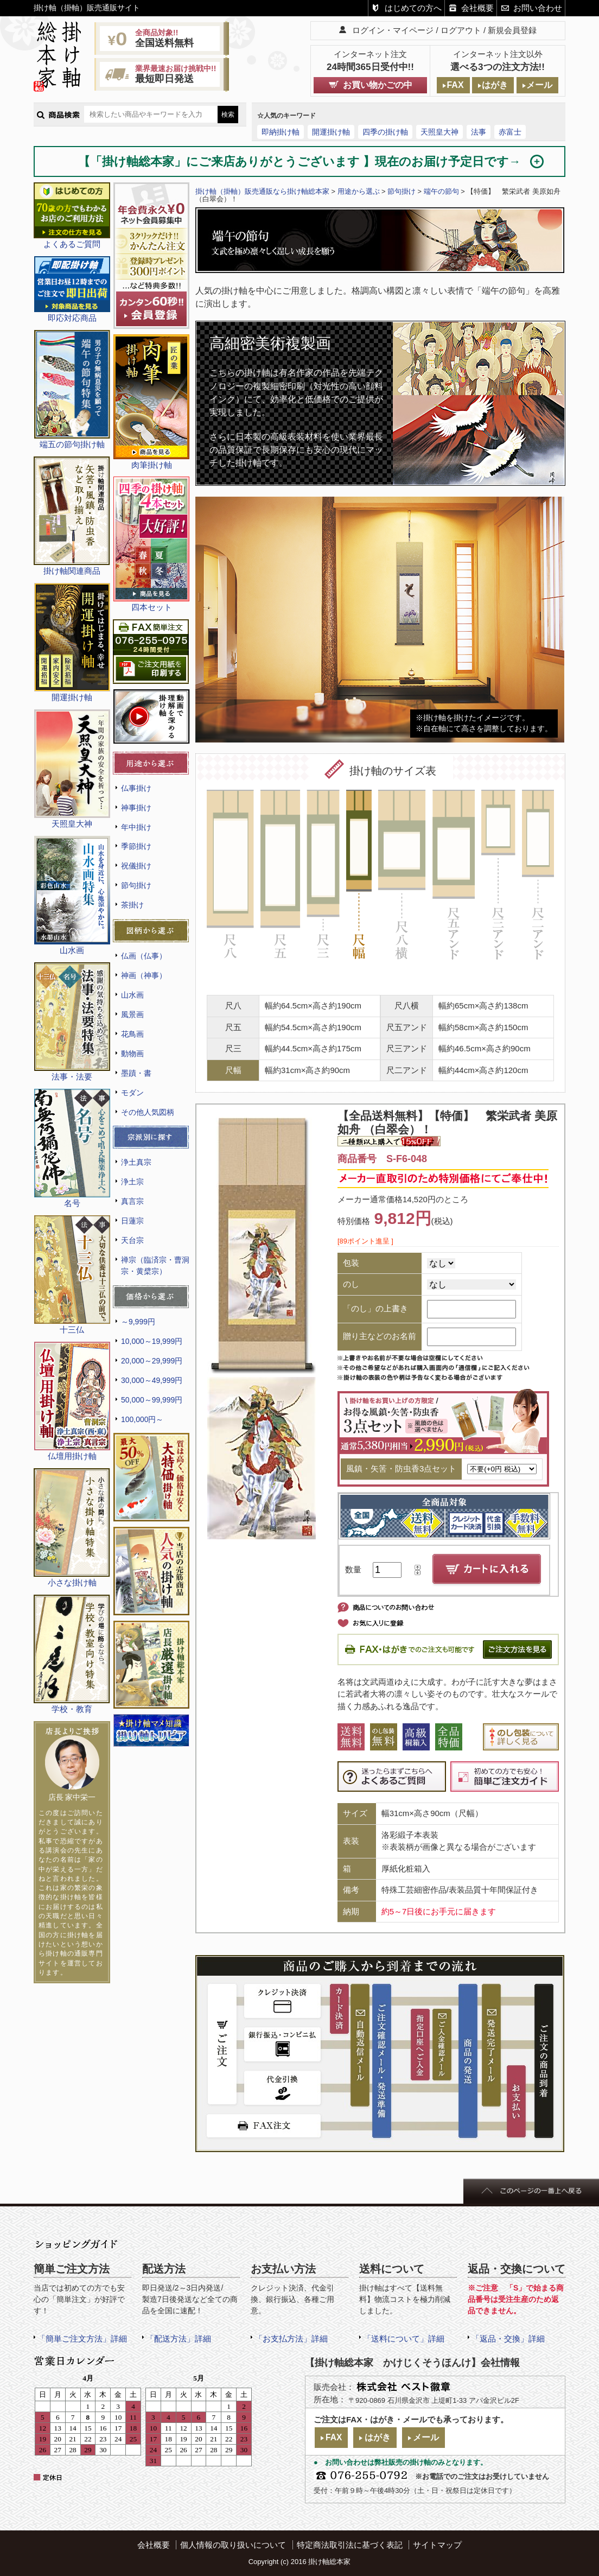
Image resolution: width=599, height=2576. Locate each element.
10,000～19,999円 (151, 1341)
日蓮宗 (132, 1220)
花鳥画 (132, 1034)
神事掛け (136, 807)
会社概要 (477, 7)
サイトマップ (437, 2544)
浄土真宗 (136, 1162)
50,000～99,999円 (151, 1399)
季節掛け (136, 846)
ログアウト (461, 30)
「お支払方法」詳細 (291, 2338)
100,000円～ (142, 1419)
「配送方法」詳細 (178, 2338)
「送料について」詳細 (403, 2338)
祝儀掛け (136, 865)
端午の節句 (441, 191)
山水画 (132, 995)
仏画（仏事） (144, 955)
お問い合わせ (537, 7)
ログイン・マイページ (393, 30)
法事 (478, 132)
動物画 (132, 1053)
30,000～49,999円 (151, 1380)
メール (539, 85)
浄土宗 (132, 1181)
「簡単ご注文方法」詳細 (82, 2338)
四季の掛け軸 (385, 132)
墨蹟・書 (136, 1073)
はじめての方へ (413, 7)
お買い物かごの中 (377, 85)
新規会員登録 (512, 30)
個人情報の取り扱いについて (233, 2544)
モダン (132, 1092)
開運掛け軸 (331, 132)
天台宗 (132, 1240)
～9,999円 (138, 1321)
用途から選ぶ (358, 191)
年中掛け (136, 827)
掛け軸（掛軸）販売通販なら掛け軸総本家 (262, 191)
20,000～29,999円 (151, 1360)
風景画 (132, 1014)
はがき (495, 85)
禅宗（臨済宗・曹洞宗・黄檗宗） (155, 1265)
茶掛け (132, 904)
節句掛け (136, 885)
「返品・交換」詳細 (508, 2338)
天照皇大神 (439, 132)
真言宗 (132, 1201)
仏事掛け (136, 788)
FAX (455, 85)
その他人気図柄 (147, 1112)
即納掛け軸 (281, 132)
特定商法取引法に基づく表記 (350, 2544)
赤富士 (510, 132)
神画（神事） (144, 975)
